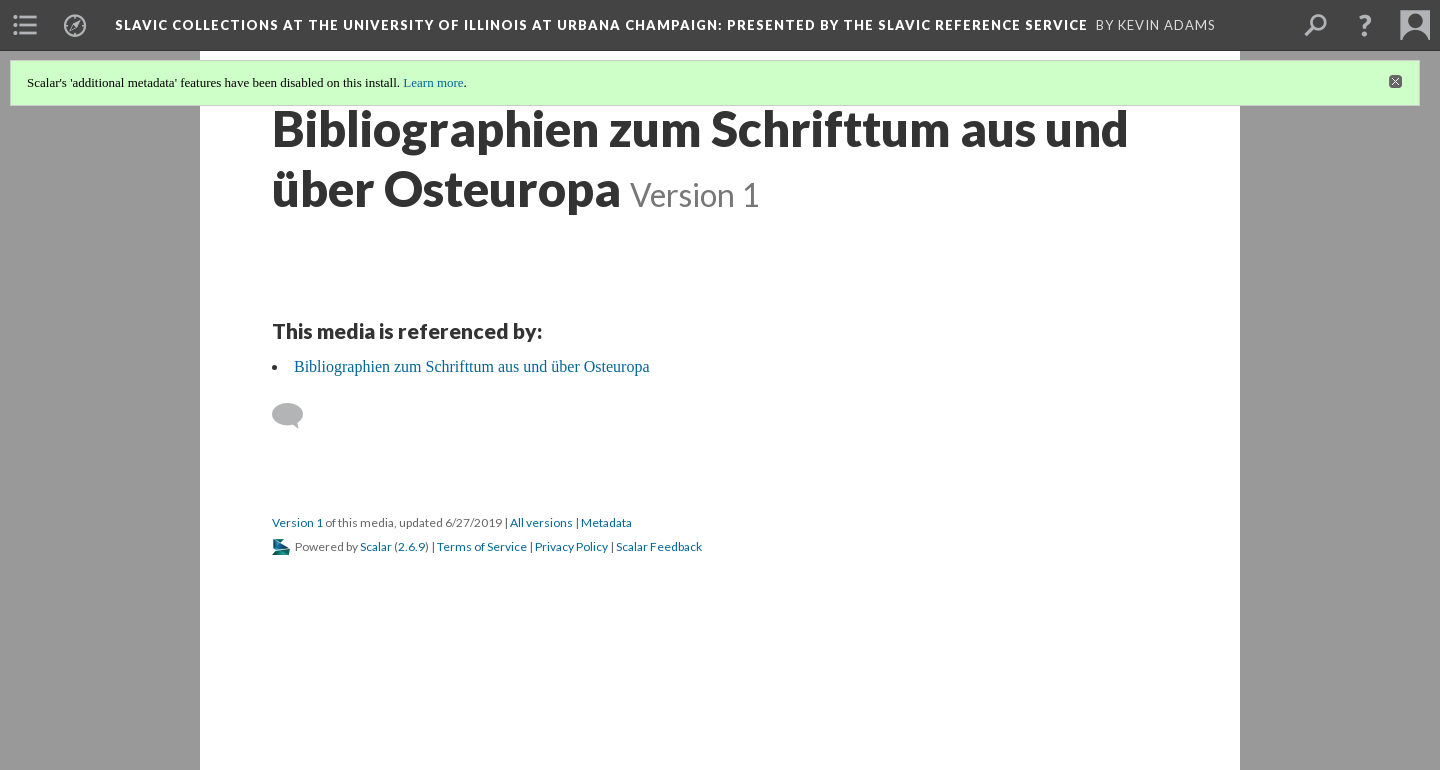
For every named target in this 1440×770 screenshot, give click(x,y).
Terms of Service (482, 546)
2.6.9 (411, 546)
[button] (1365, 25)
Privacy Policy (571, 546)
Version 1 (297, 522)
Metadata (606, 522)
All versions (541, 522)
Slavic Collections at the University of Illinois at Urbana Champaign (601, 25)
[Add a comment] (296, 416)
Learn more (433, 82)
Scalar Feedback (659, 546)
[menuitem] (25, 25)
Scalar (376, 546)
